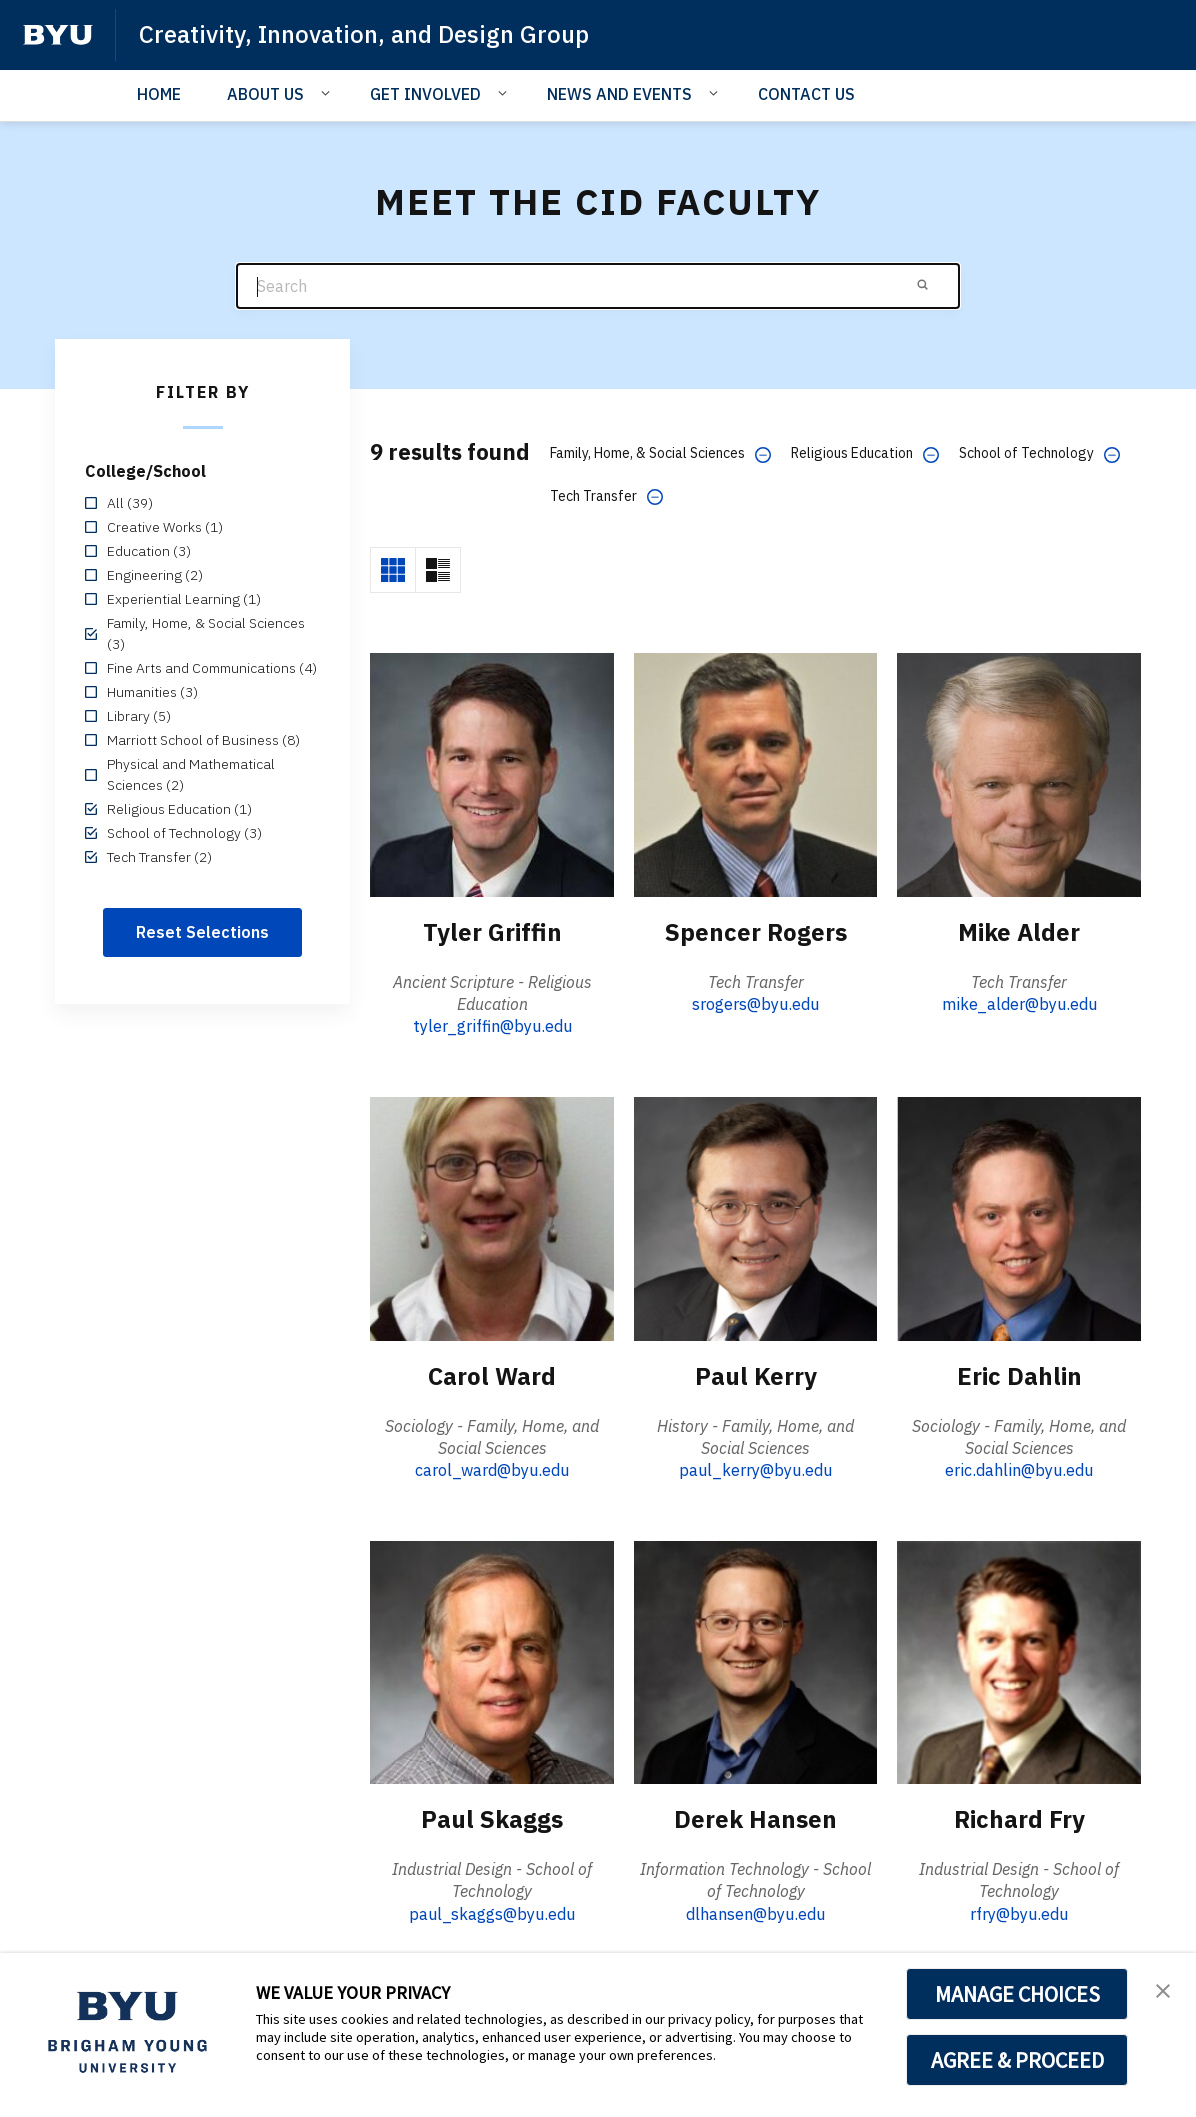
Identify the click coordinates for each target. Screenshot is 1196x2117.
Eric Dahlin (1019, 1376)
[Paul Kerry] (756, 1217)
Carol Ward (492, 1376)
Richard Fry (1019, 1819)
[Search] (598, 286)
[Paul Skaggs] (492, 1661)
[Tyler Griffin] (492, 774)
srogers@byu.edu (755, 1004)
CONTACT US (806, 94)
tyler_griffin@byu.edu (492, 1026)
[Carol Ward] (492, 1217)
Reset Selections (202, 932)
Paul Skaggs (492, 1819)
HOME (159, 94)
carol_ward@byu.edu (492, 1470)
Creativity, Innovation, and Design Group (364, 34)
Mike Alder (1019, 932)
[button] (1163, 1989)
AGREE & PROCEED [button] (1017, 2060)
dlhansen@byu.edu (755, 1914)
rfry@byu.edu (1019, 1914)
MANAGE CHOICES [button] (1017, 1994)
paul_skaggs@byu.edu (492, 1914)
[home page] (58, 35)
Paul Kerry (756, 1376)
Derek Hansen (755, 1819)
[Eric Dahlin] (1019, 1217)
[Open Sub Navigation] (328, 93)
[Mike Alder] (1019, 774)
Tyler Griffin (492, 932)
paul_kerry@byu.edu (755, 1470)
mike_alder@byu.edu (1019, 1004)
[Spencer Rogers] (756, 774)
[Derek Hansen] (756, 1661)
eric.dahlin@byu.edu (1019, 1470)
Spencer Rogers (756, 932)
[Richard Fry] (1019, 1661)
